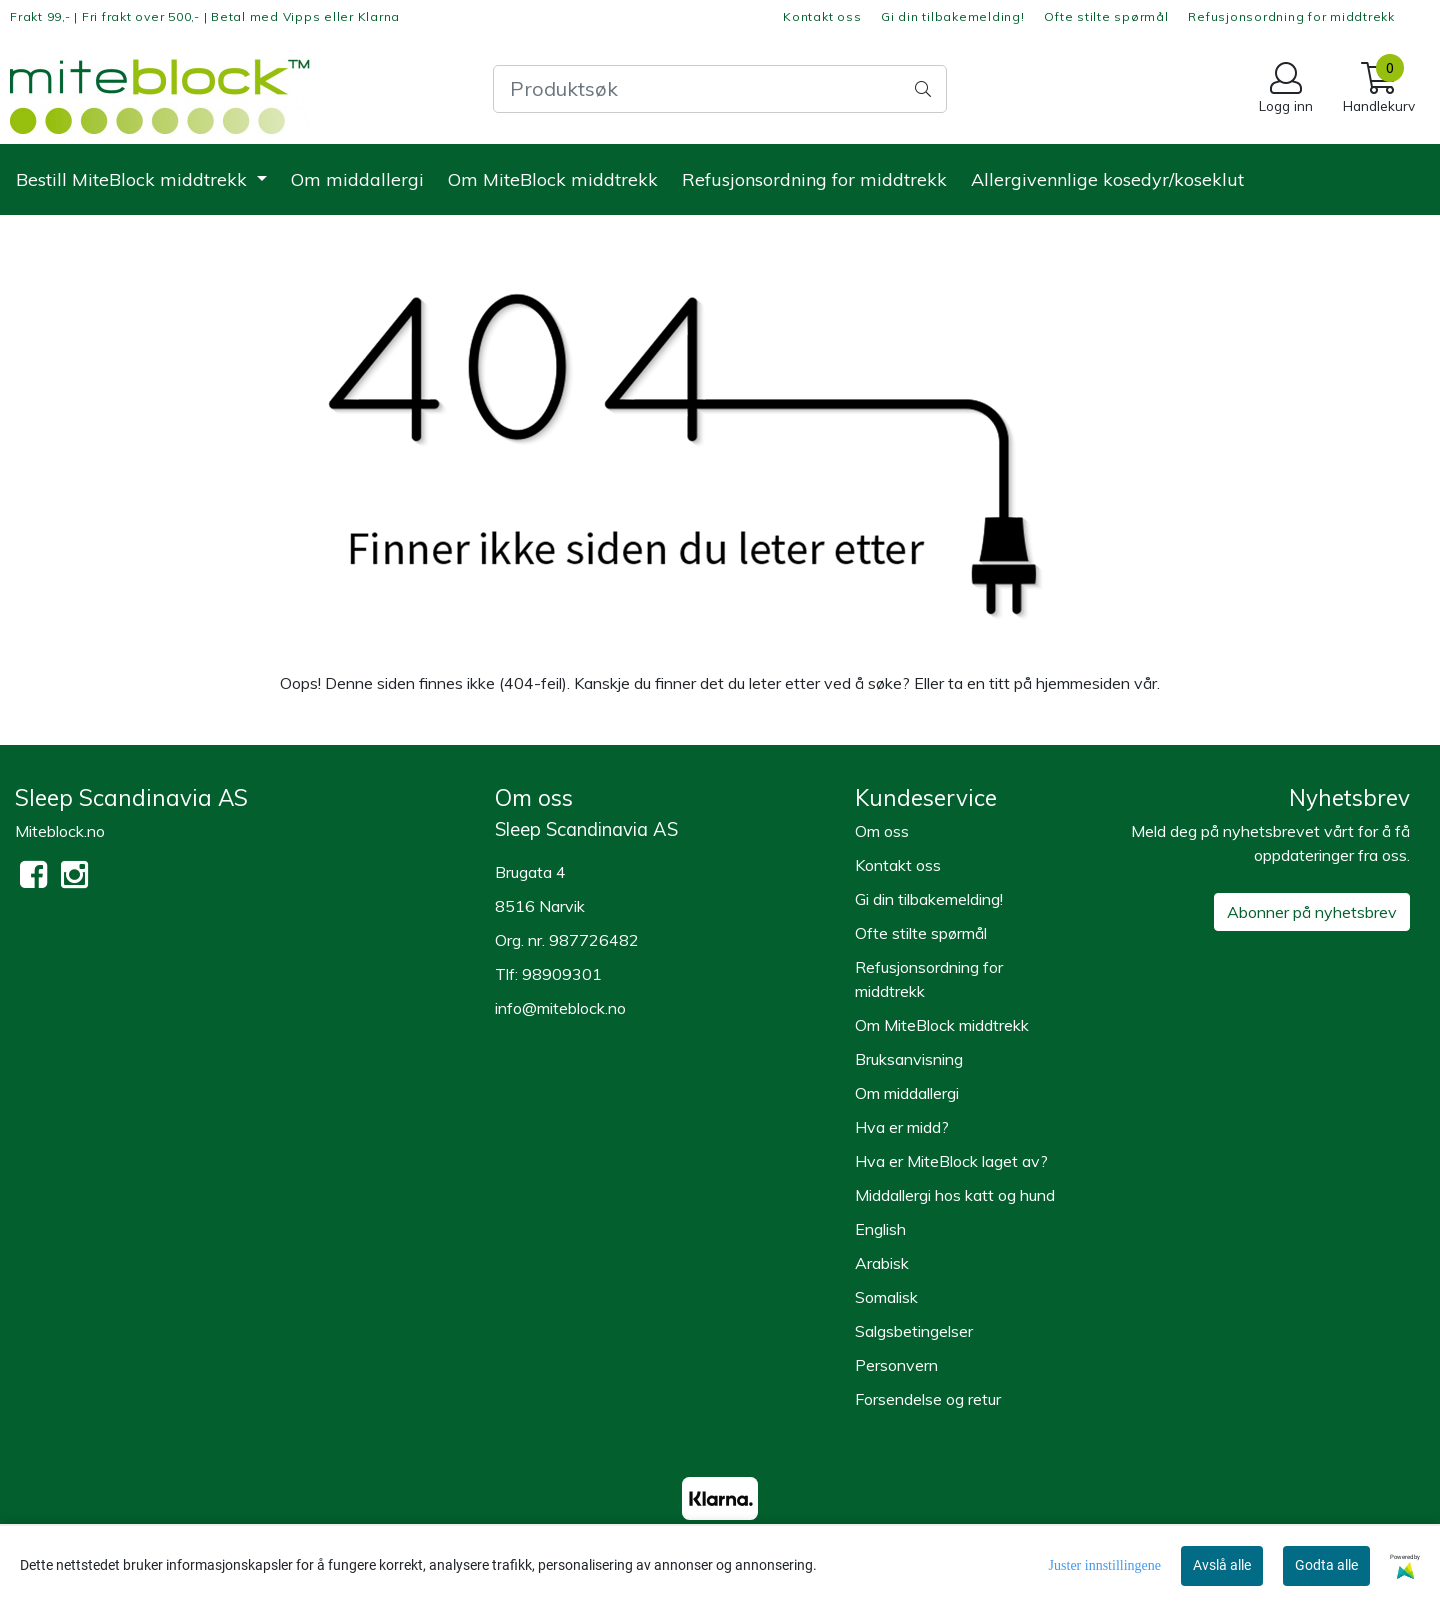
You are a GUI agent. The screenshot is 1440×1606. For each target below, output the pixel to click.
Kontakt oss (822, 16)
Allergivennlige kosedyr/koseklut (1107, 179)
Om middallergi (357, 179)
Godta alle (1326, 1565)
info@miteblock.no (560, 1008)
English (880, 1229)
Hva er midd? (902, 1127)
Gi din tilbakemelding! (953, 16)
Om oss (882, 831)
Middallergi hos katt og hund (955, 1195)
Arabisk (882, 1263)
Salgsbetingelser (914, 1331)
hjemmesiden (1083, 683)
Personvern (896, 1365)
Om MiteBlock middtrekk (553, 179)
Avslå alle (1222, 1565)
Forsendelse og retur (928, 1399)
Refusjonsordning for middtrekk (1291, 16)
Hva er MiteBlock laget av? (951, 1161)
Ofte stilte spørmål (1106, 16)
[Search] (719, 89)
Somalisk (886, 1297)
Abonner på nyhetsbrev (1312, 912)
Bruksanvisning (909, 1059)
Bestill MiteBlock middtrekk (134, 179)
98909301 (562, 974)
